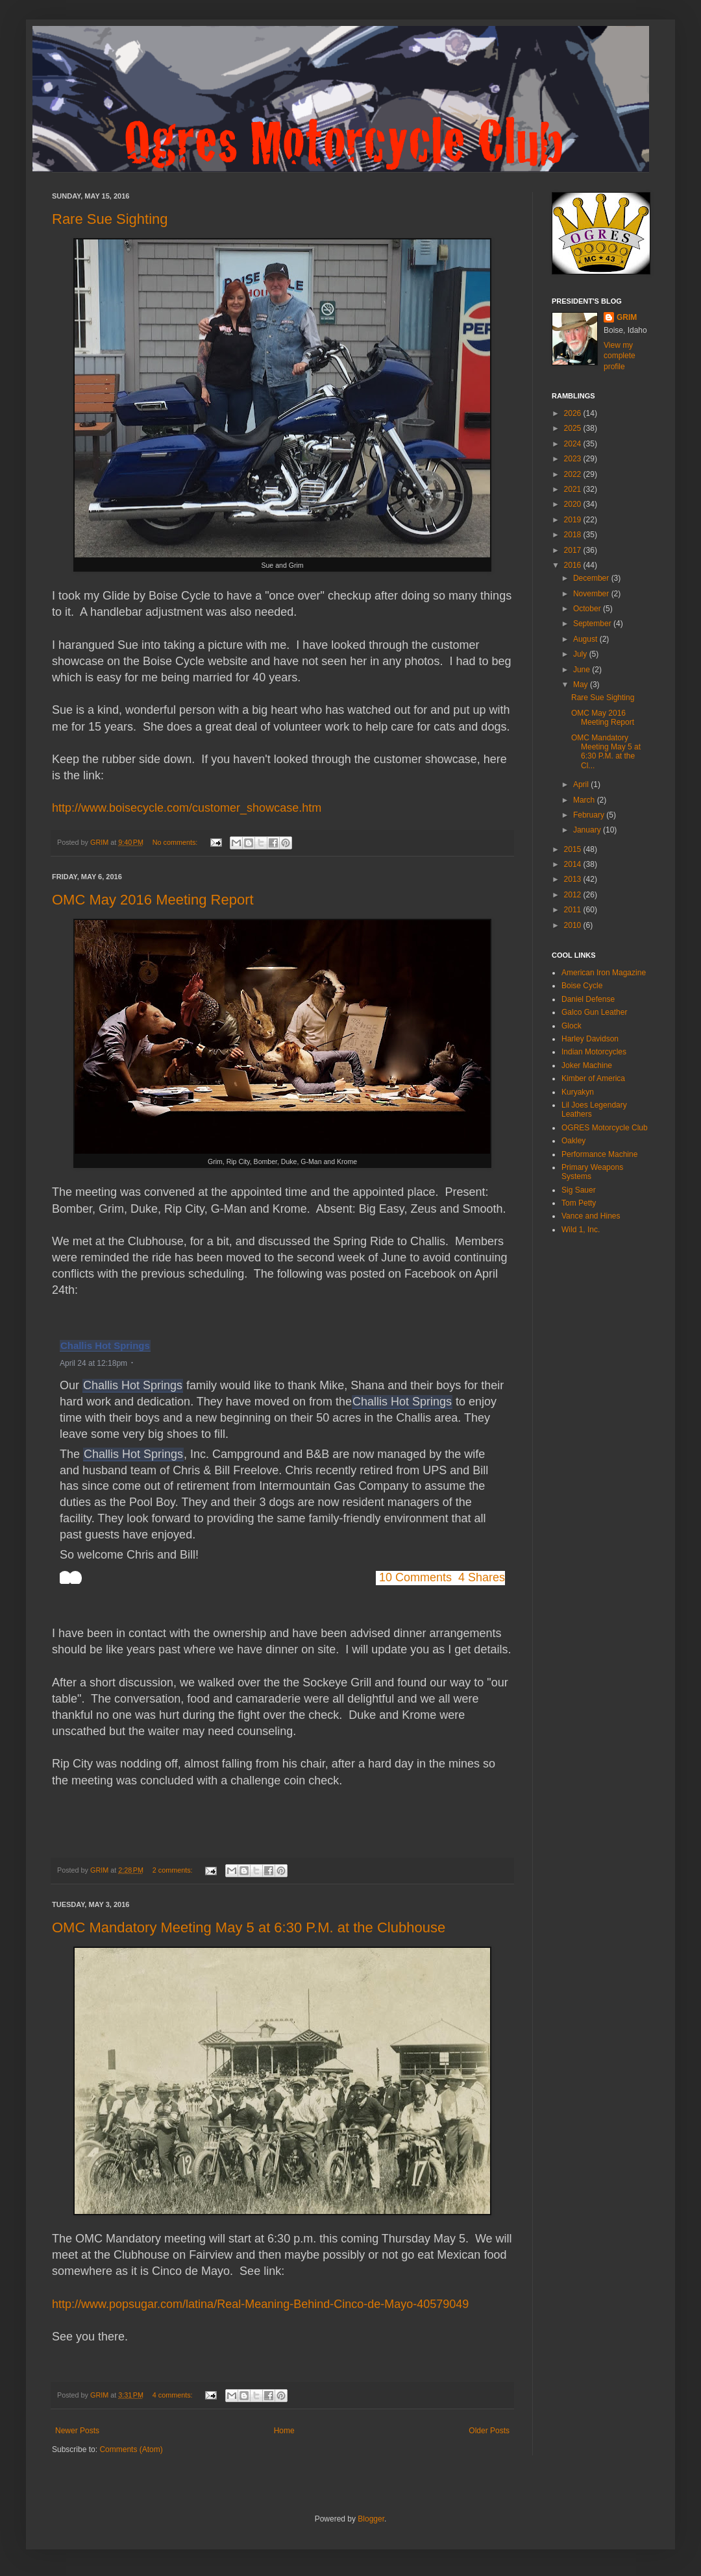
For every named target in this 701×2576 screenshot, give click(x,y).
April (582, 784)
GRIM (627, 317)
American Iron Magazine (603, 972)
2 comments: (174, 1870)
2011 (574, 909)
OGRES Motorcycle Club (604, 1127)
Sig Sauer (578, 1190)
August (586, 639)
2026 (574, 413)
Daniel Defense (588, 999)
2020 (574, 504)
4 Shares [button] (481, 1577)
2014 (574, 864)
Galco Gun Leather (594, 1012)
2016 (574, 565)
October (588, 608)
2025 (574, 428)
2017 (574, 550)
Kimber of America (593, 1078)
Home (284, 2430)
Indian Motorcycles (593, 1051)
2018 (574, 534)
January (588, 829)
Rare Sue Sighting (110, 219)
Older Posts (489, 2430)
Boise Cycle (581, 985)
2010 (574, 925)
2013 (574, 879)
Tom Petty (578, 1203)
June (582, 669)
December (592, 578)
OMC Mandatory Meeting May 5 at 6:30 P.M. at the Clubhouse (248, 1927)
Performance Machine (599, 1154)
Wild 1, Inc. (580, 1229)
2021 (574, 489)
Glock (571, 1025)
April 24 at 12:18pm (93, 1363)
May (581, 684)
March (585, 800)
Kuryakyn (577, 1092)
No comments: (176, 842)
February (589, 815)
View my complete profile (619, 356)
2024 (574, 443)
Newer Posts (77, 2430)
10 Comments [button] (415, 1577)
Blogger (371, 2518)
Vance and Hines (591, 1216)
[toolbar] (71, 1578)
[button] (141, 1362)
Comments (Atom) (130, 2449)
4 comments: (174, 2395)
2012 (574, 894)
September (593, 623)
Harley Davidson (590, 1038)
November (592, 593)
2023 (574, 458)
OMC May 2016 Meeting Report (153, 900)
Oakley (573, 1140)
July (581, 654)
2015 (574, 849)
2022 (574, 474)
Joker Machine (586, 1065)
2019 (574, 519)
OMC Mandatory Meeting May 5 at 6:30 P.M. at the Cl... (606, 751)
